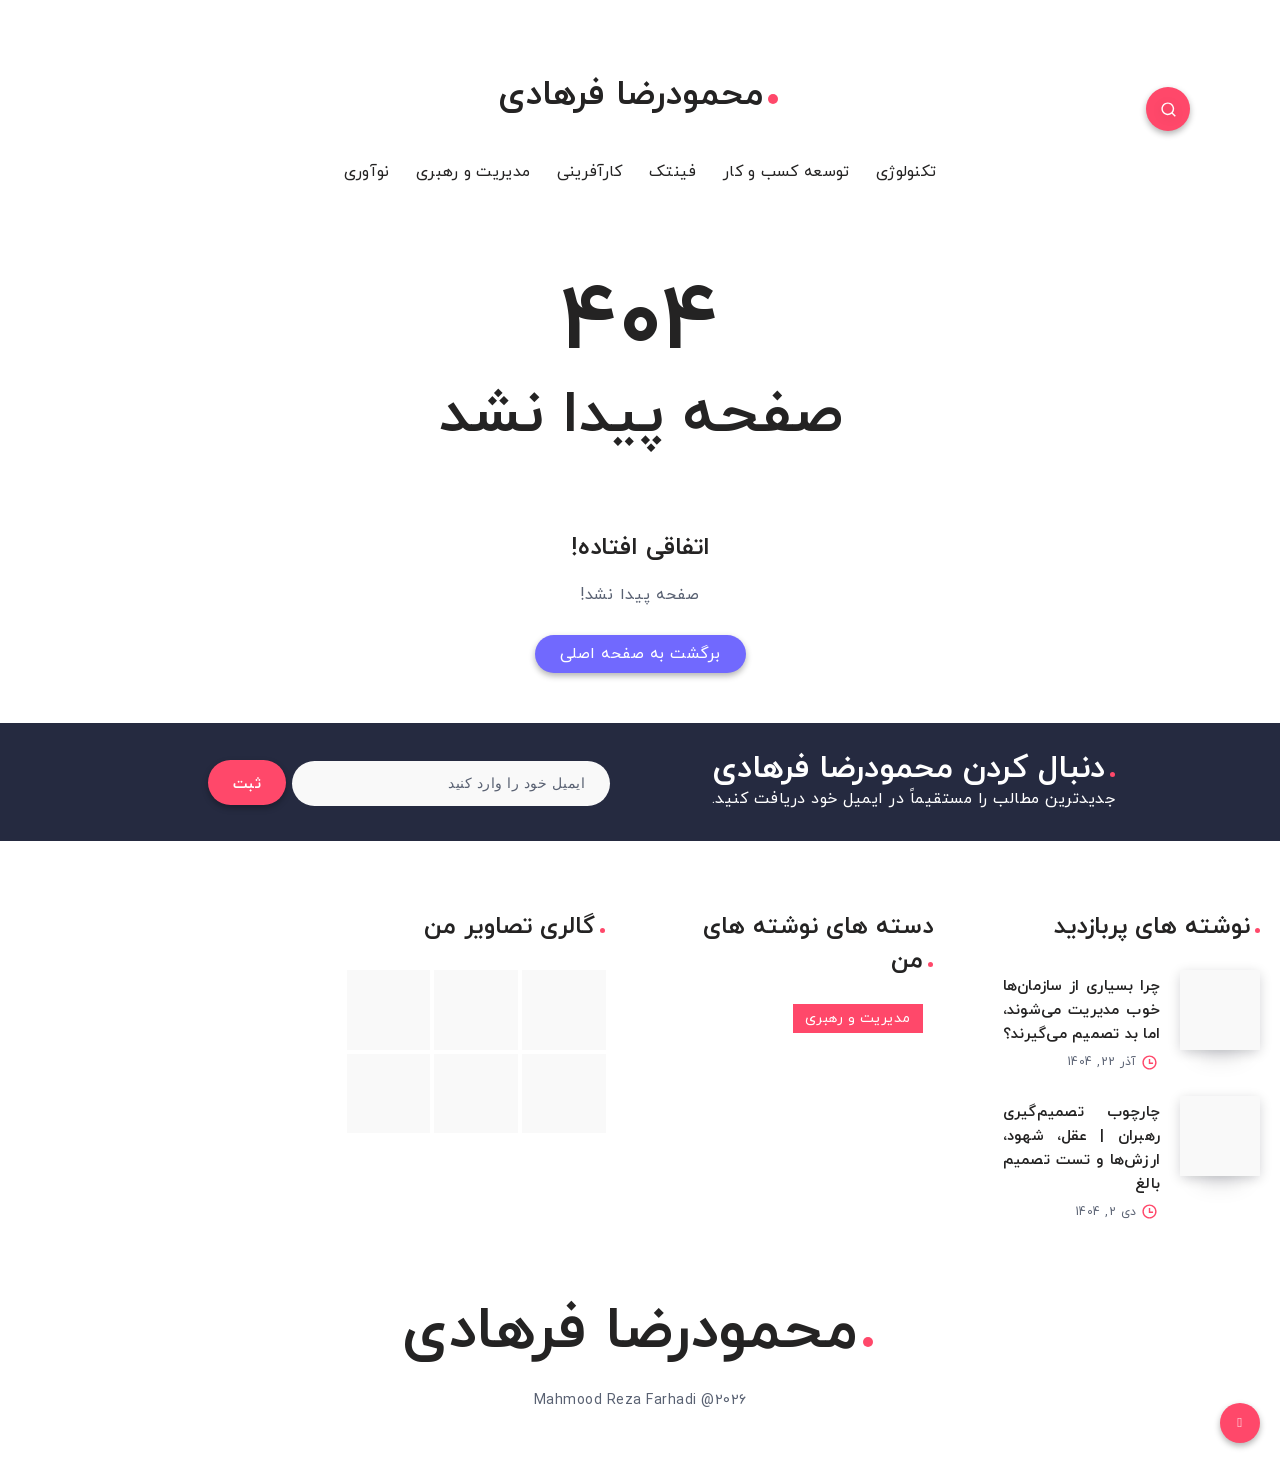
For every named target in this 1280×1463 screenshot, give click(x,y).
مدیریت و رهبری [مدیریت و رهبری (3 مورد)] (858, 1018)
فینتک (673, 172)
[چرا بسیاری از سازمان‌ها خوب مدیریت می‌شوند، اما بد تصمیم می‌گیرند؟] (1220, 1010)
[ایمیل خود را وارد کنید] (451, 783)
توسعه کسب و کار (786, 172)
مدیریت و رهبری (473, 172)
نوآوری (367, 172)
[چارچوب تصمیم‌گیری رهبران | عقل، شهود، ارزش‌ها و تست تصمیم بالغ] (1220, 1136)
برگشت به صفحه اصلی (640, 654)
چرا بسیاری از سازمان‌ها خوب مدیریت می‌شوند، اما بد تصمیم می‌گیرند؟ (1082, 1010)
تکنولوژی (906, 172)
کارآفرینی (590, 172)
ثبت (247, 784)
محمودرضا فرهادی (638, 96)
